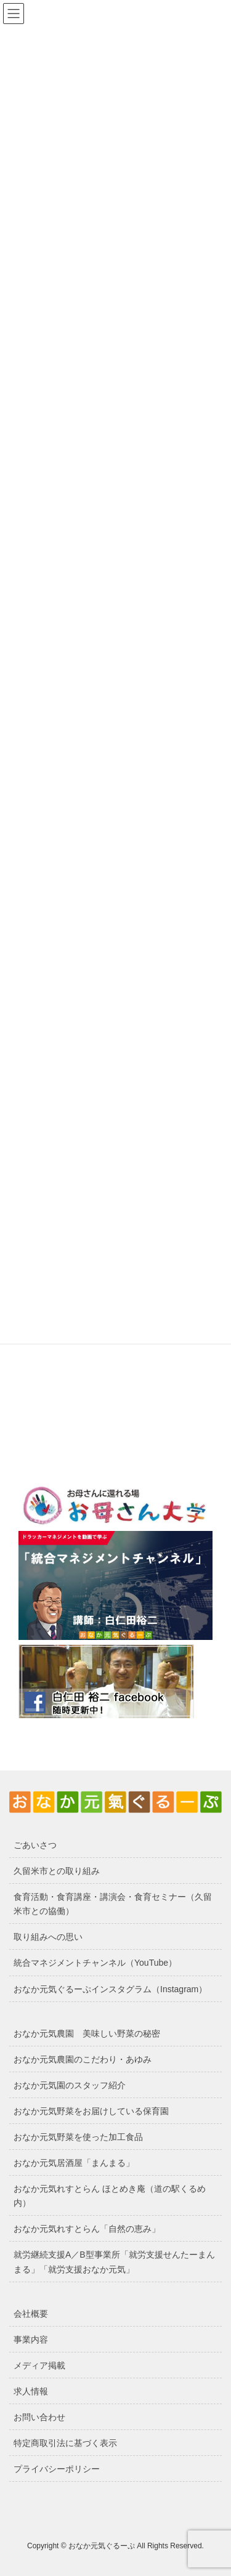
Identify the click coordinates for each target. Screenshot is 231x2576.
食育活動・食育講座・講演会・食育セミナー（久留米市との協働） (113, 1904)
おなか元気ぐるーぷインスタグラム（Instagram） (110, 1989)
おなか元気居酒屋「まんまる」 (74, 2163)
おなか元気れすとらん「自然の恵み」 (87, 2229)
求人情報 (31, 2391)
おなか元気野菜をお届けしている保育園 (91, 2111)
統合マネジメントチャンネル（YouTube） (95, 1963)
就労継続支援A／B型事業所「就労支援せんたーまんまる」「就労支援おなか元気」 (114, 2262)
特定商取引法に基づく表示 (65, 2443)
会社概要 (31, 2314)
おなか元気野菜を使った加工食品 (78, 2137)
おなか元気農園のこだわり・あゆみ (83, 2059)
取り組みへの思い (48, 1937)
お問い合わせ (39, 2417)
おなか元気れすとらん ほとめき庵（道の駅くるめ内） (110, 2196)
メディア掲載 (39, 2365)
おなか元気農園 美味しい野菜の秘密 (87, 2033)
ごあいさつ (35, 1845)
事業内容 (31, 2339)
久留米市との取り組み (57, 1871)
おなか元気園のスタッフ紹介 (70, 2085)
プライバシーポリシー (57, 2469)
